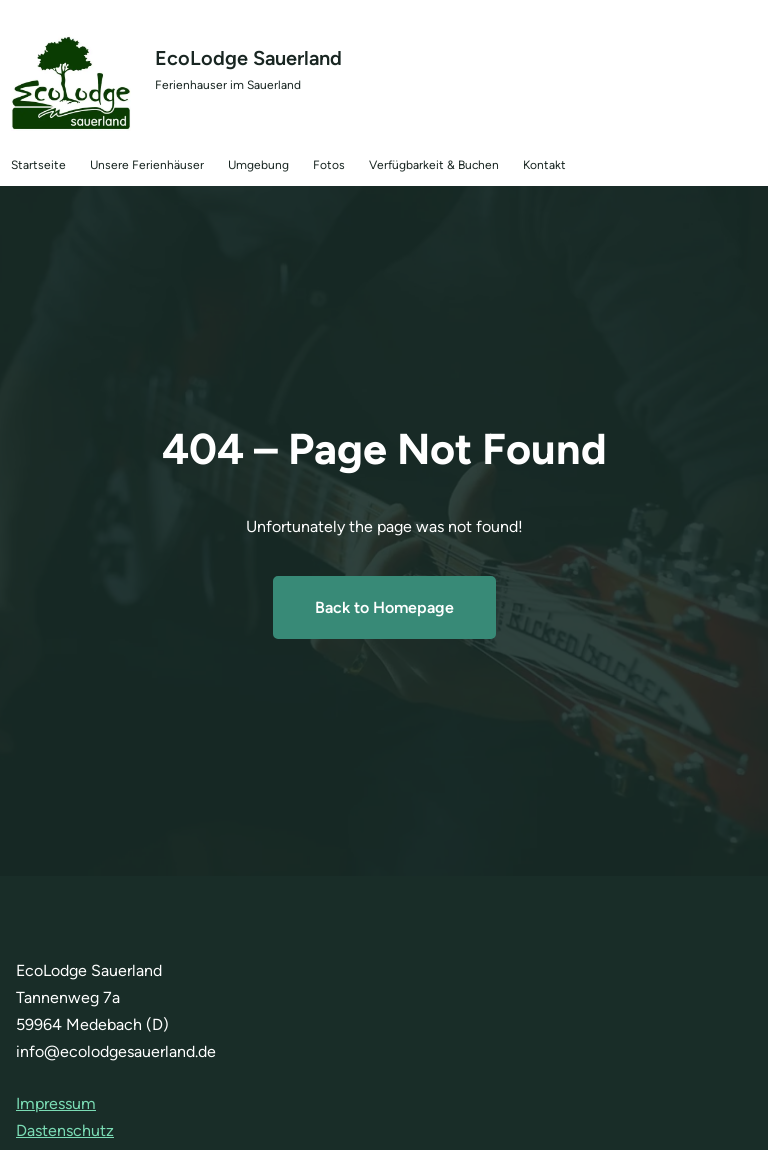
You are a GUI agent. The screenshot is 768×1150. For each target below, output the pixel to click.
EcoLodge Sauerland (248, 58)
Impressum (56, 1103)
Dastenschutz (65, 1130)
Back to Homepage (384, 607)
